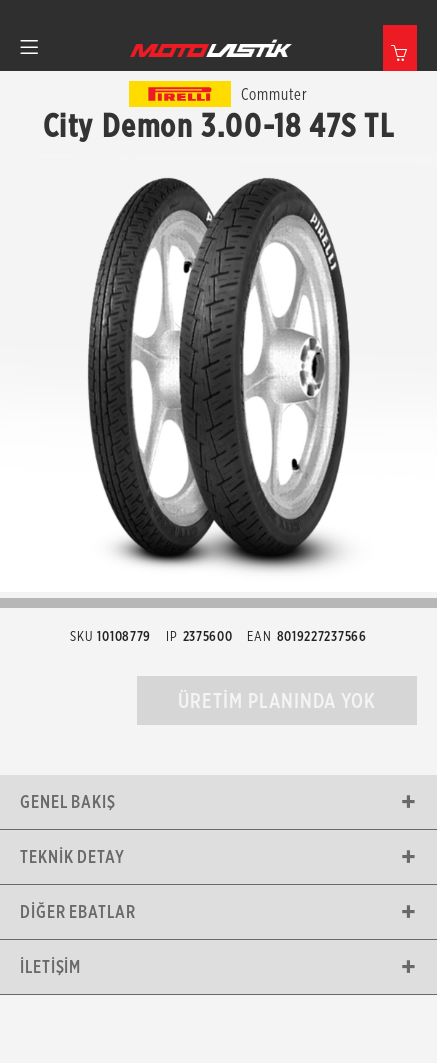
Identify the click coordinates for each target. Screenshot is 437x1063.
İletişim (50, 966)
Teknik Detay (72, 856)
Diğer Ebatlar (78, 911)
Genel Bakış (68, 801)
